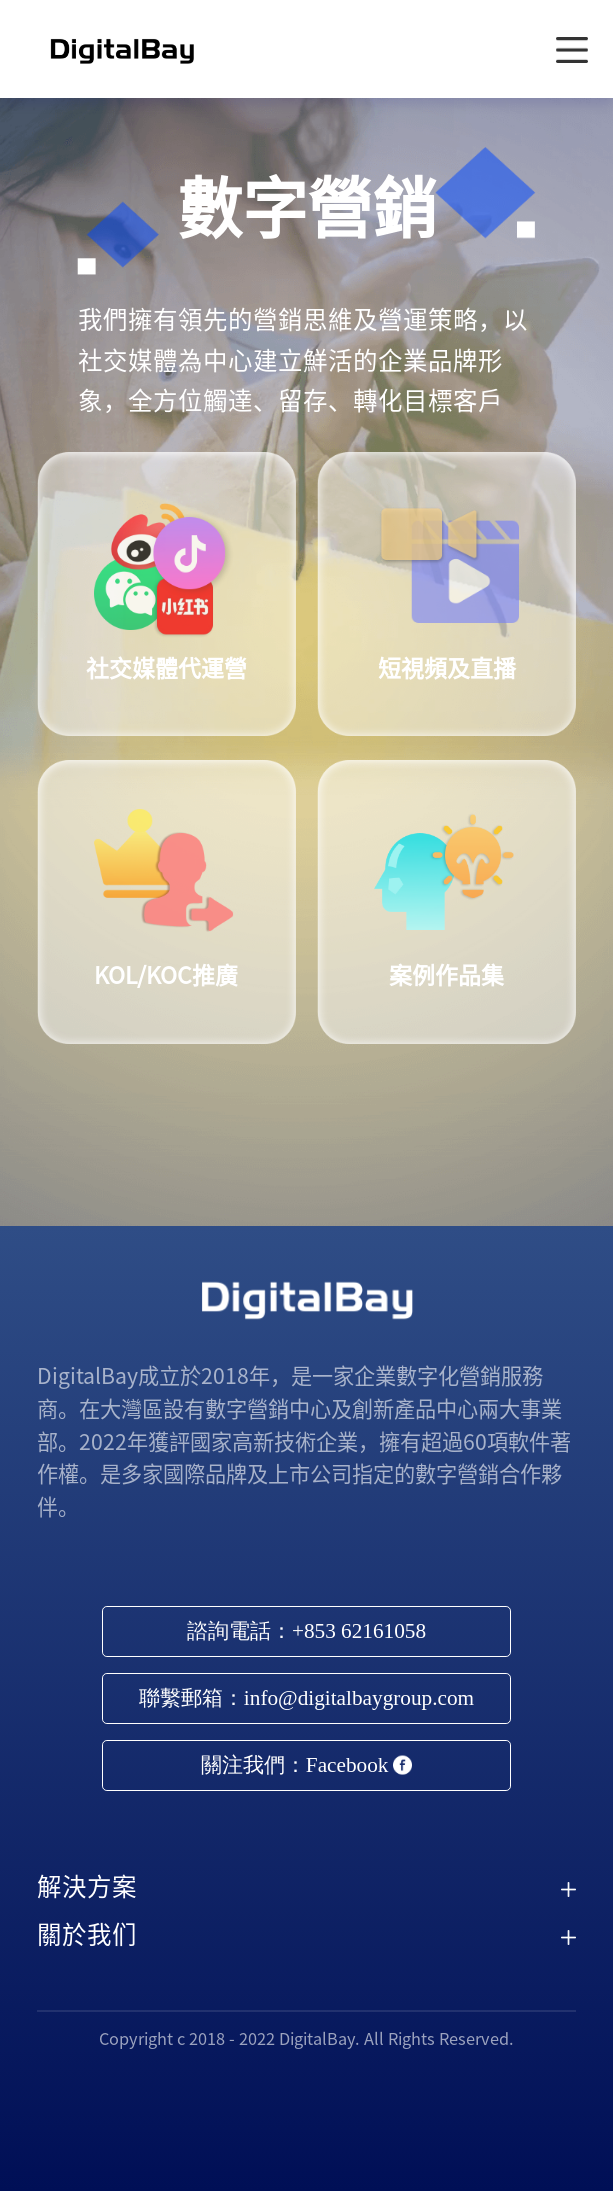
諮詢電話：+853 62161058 (306, 1631)
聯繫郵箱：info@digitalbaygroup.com (306, 1698)
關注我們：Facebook (306, 1765)
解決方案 (87, 1886)
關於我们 (87, 1934)
